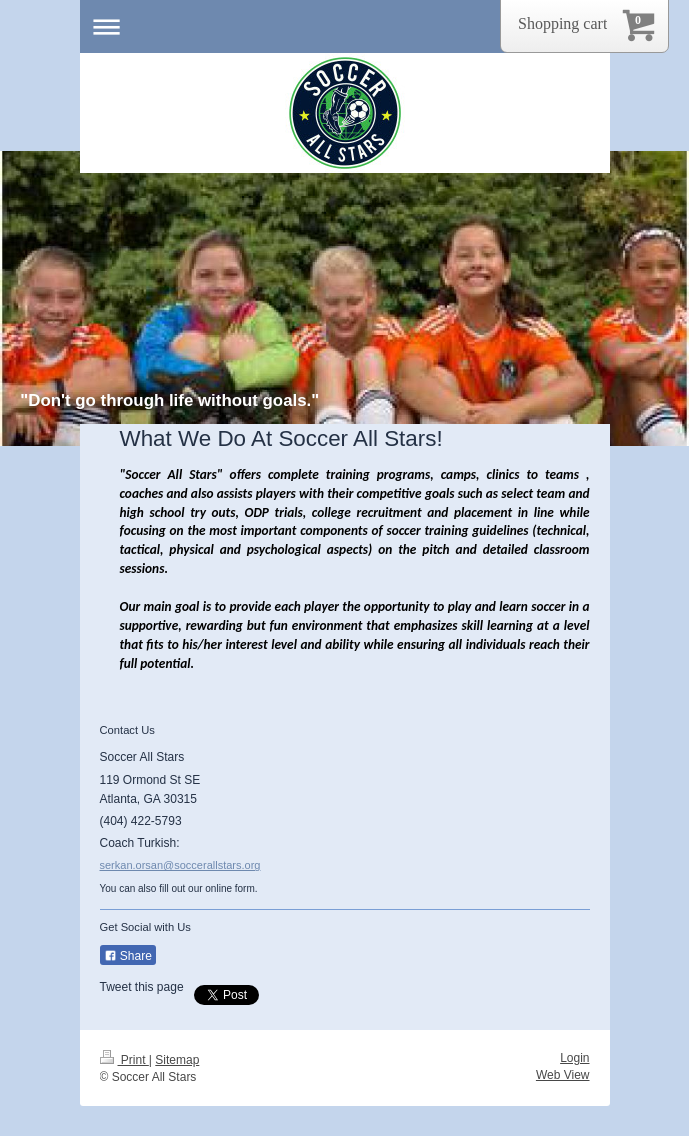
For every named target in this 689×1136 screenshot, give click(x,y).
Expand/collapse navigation (345, 26)
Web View (563, 1075)
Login (574, 1058)
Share (128, 956)
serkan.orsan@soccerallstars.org (180, 865)
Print (124, 1060)
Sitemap (177, 1060)
